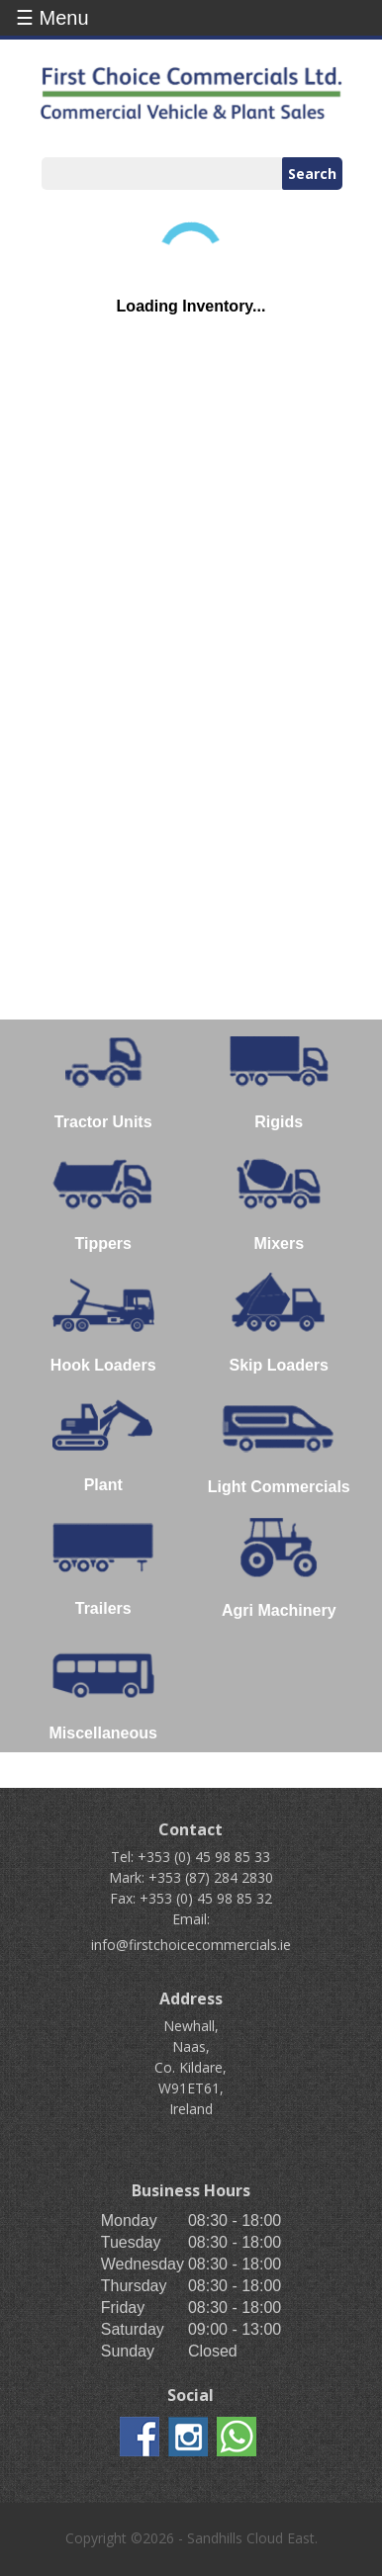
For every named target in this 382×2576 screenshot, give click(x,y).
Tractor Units (103, 1079)
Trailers (103, 1566)
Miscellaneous (103, 1690)
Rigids (279, 1079)
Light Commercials (279, 1444)
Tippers (103, 1201)
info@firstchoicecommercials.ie (191, 1944)
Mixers (279, 1201)
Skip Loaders (279, 1323)
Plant (102, 1443)
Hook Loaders (103, 1323)
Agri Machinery (279, 1567)
